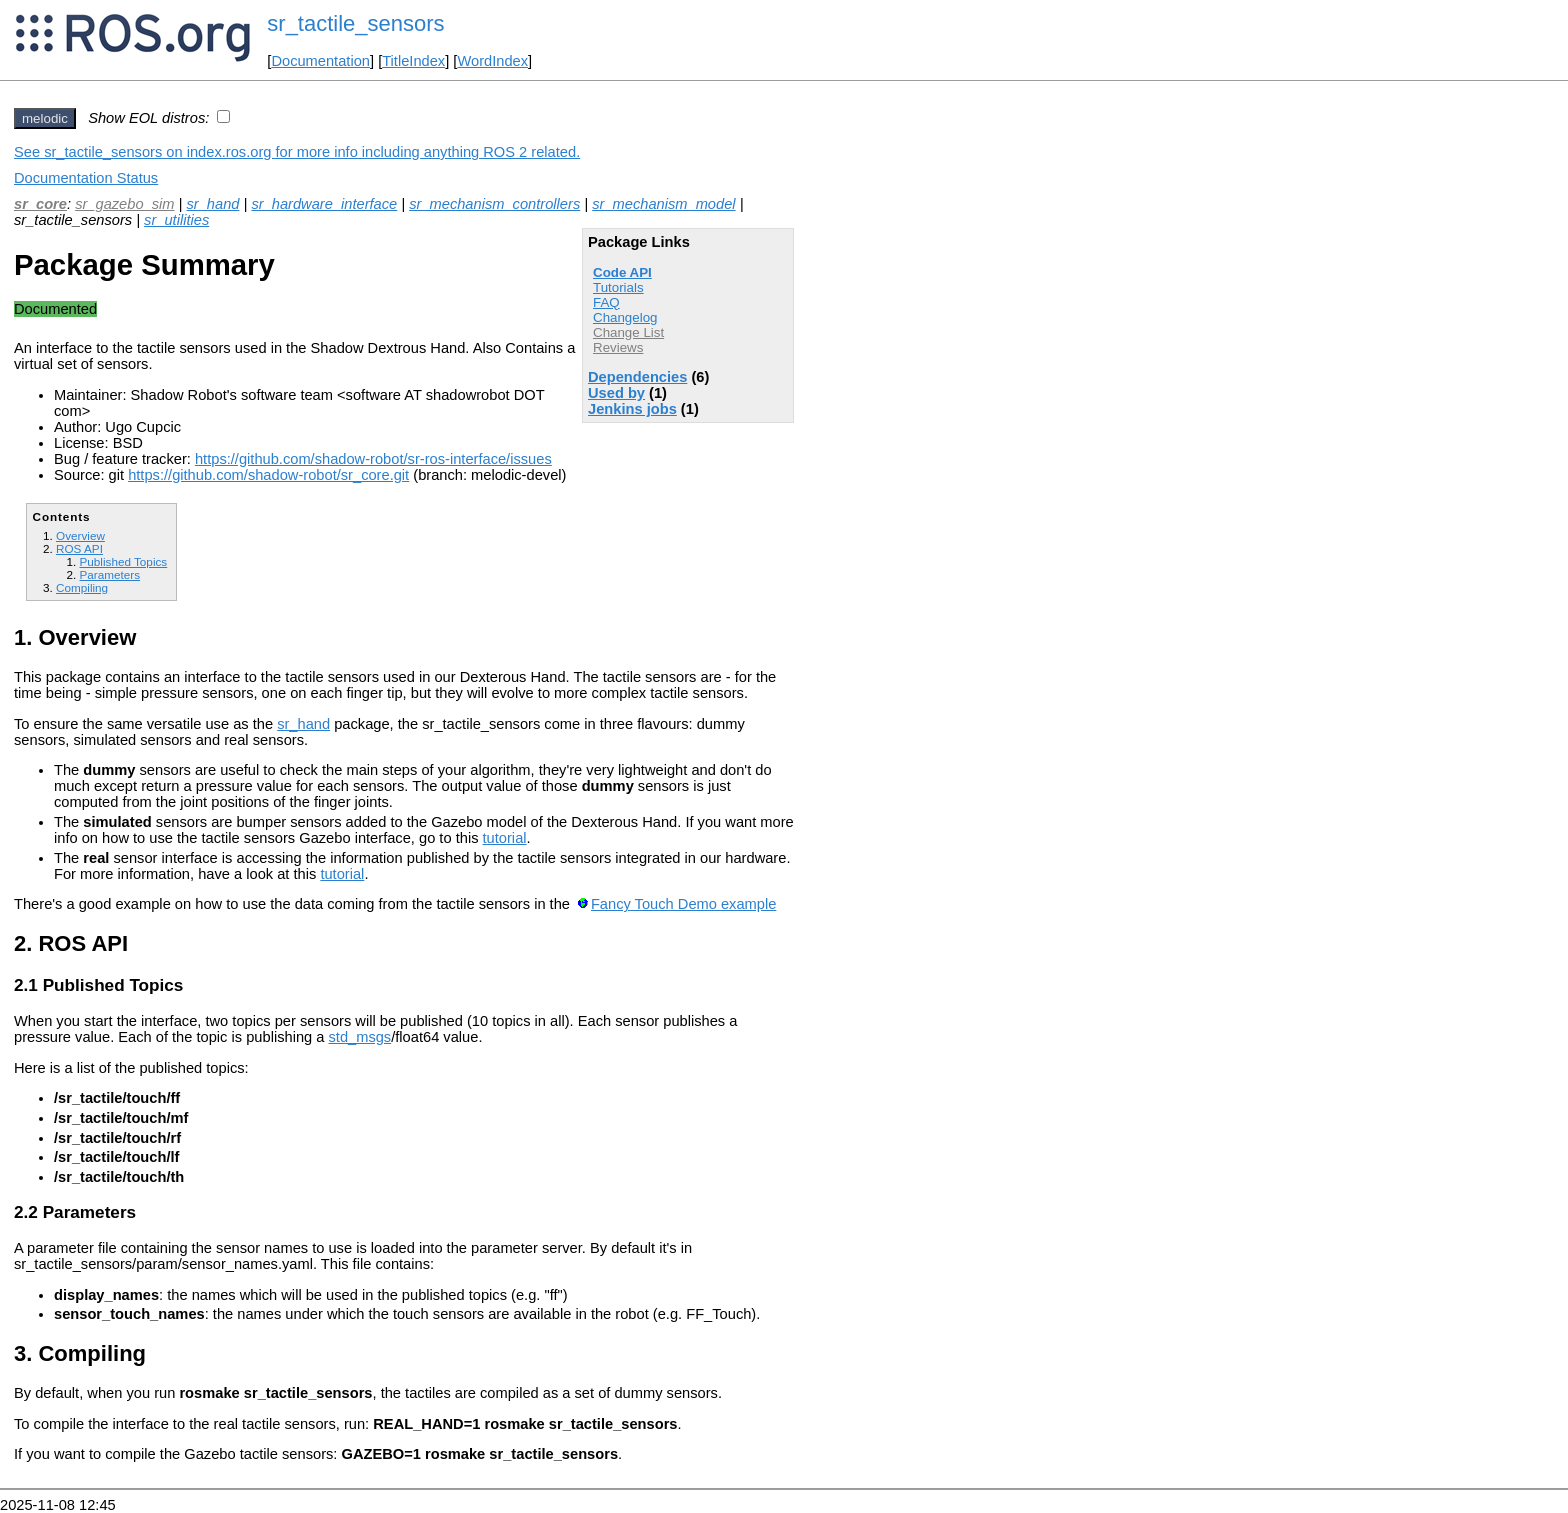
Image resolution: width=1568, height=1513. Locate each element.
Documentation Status (86, 178)
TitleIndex (413, 61)
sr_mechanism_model (663, 204)
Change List (628, 332)
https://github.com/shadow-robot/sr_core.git (268, 475)
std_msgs (359, 1037)
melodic (45, 118)
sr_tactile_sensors (355, 23)
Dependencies (637, 377)
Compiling (82, 587)
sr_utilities (176, 220)
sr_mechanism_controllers (494, 204)
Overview (80, 535)
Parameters (109, 574)
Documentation (320, 61)
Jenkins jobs (632, 409)
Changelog (625, 317)
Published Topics (123, 561)
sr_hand (212, 204)
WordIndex (492, 61)
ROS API (79, 548)
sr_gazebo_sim (124, 204)
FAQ (606, 302)
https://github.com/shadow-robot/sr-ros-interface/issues (373, 459)
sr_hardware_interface (324, 204)
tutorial (505, 838)
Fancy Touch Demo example (683, 904)
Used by (616, 393)
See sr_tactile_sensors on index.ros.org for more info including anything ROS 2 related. (297, 152)
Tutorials (618, 287)
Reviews (618, 347)
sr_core (40, 204)
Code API (622, 272)
